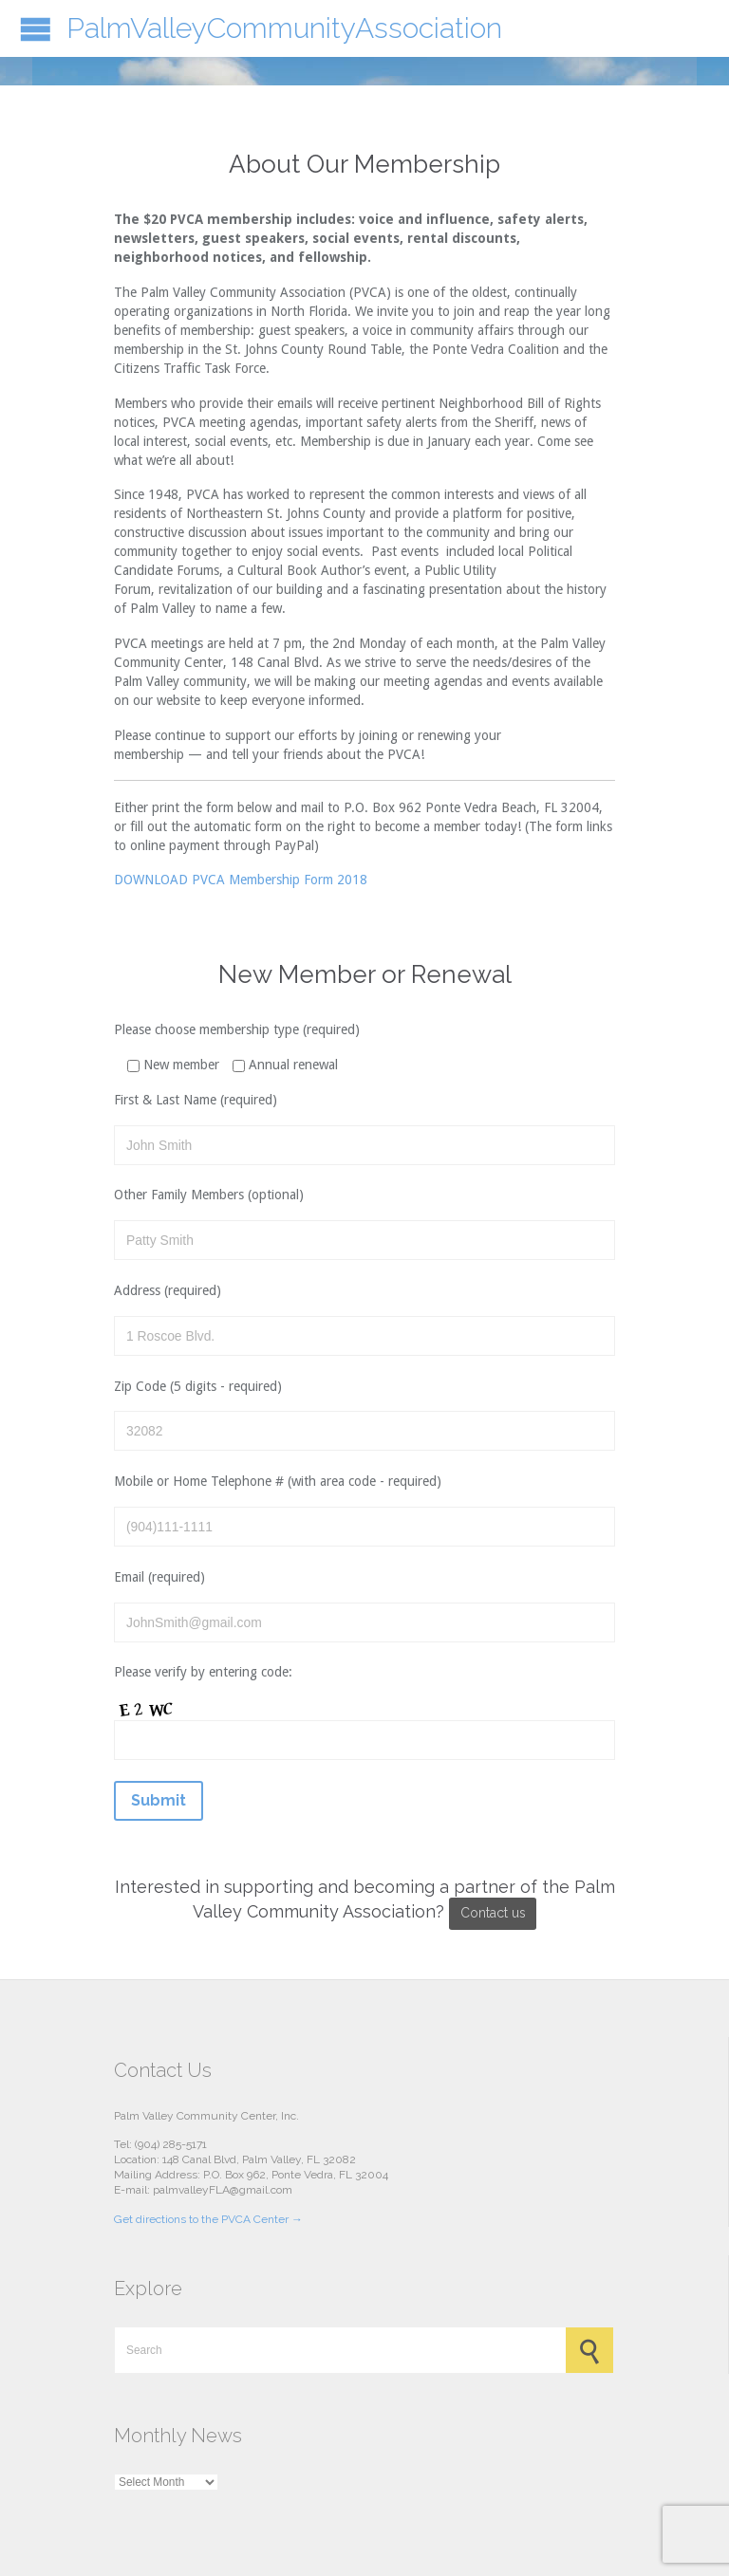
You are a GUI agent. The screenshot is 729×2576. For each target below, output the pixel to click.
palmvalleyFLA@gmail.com (222, 2189)
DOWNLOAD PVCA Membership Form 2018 (240, 879)
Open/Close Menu (35, 29)
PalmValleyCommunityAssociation (284, 28)
